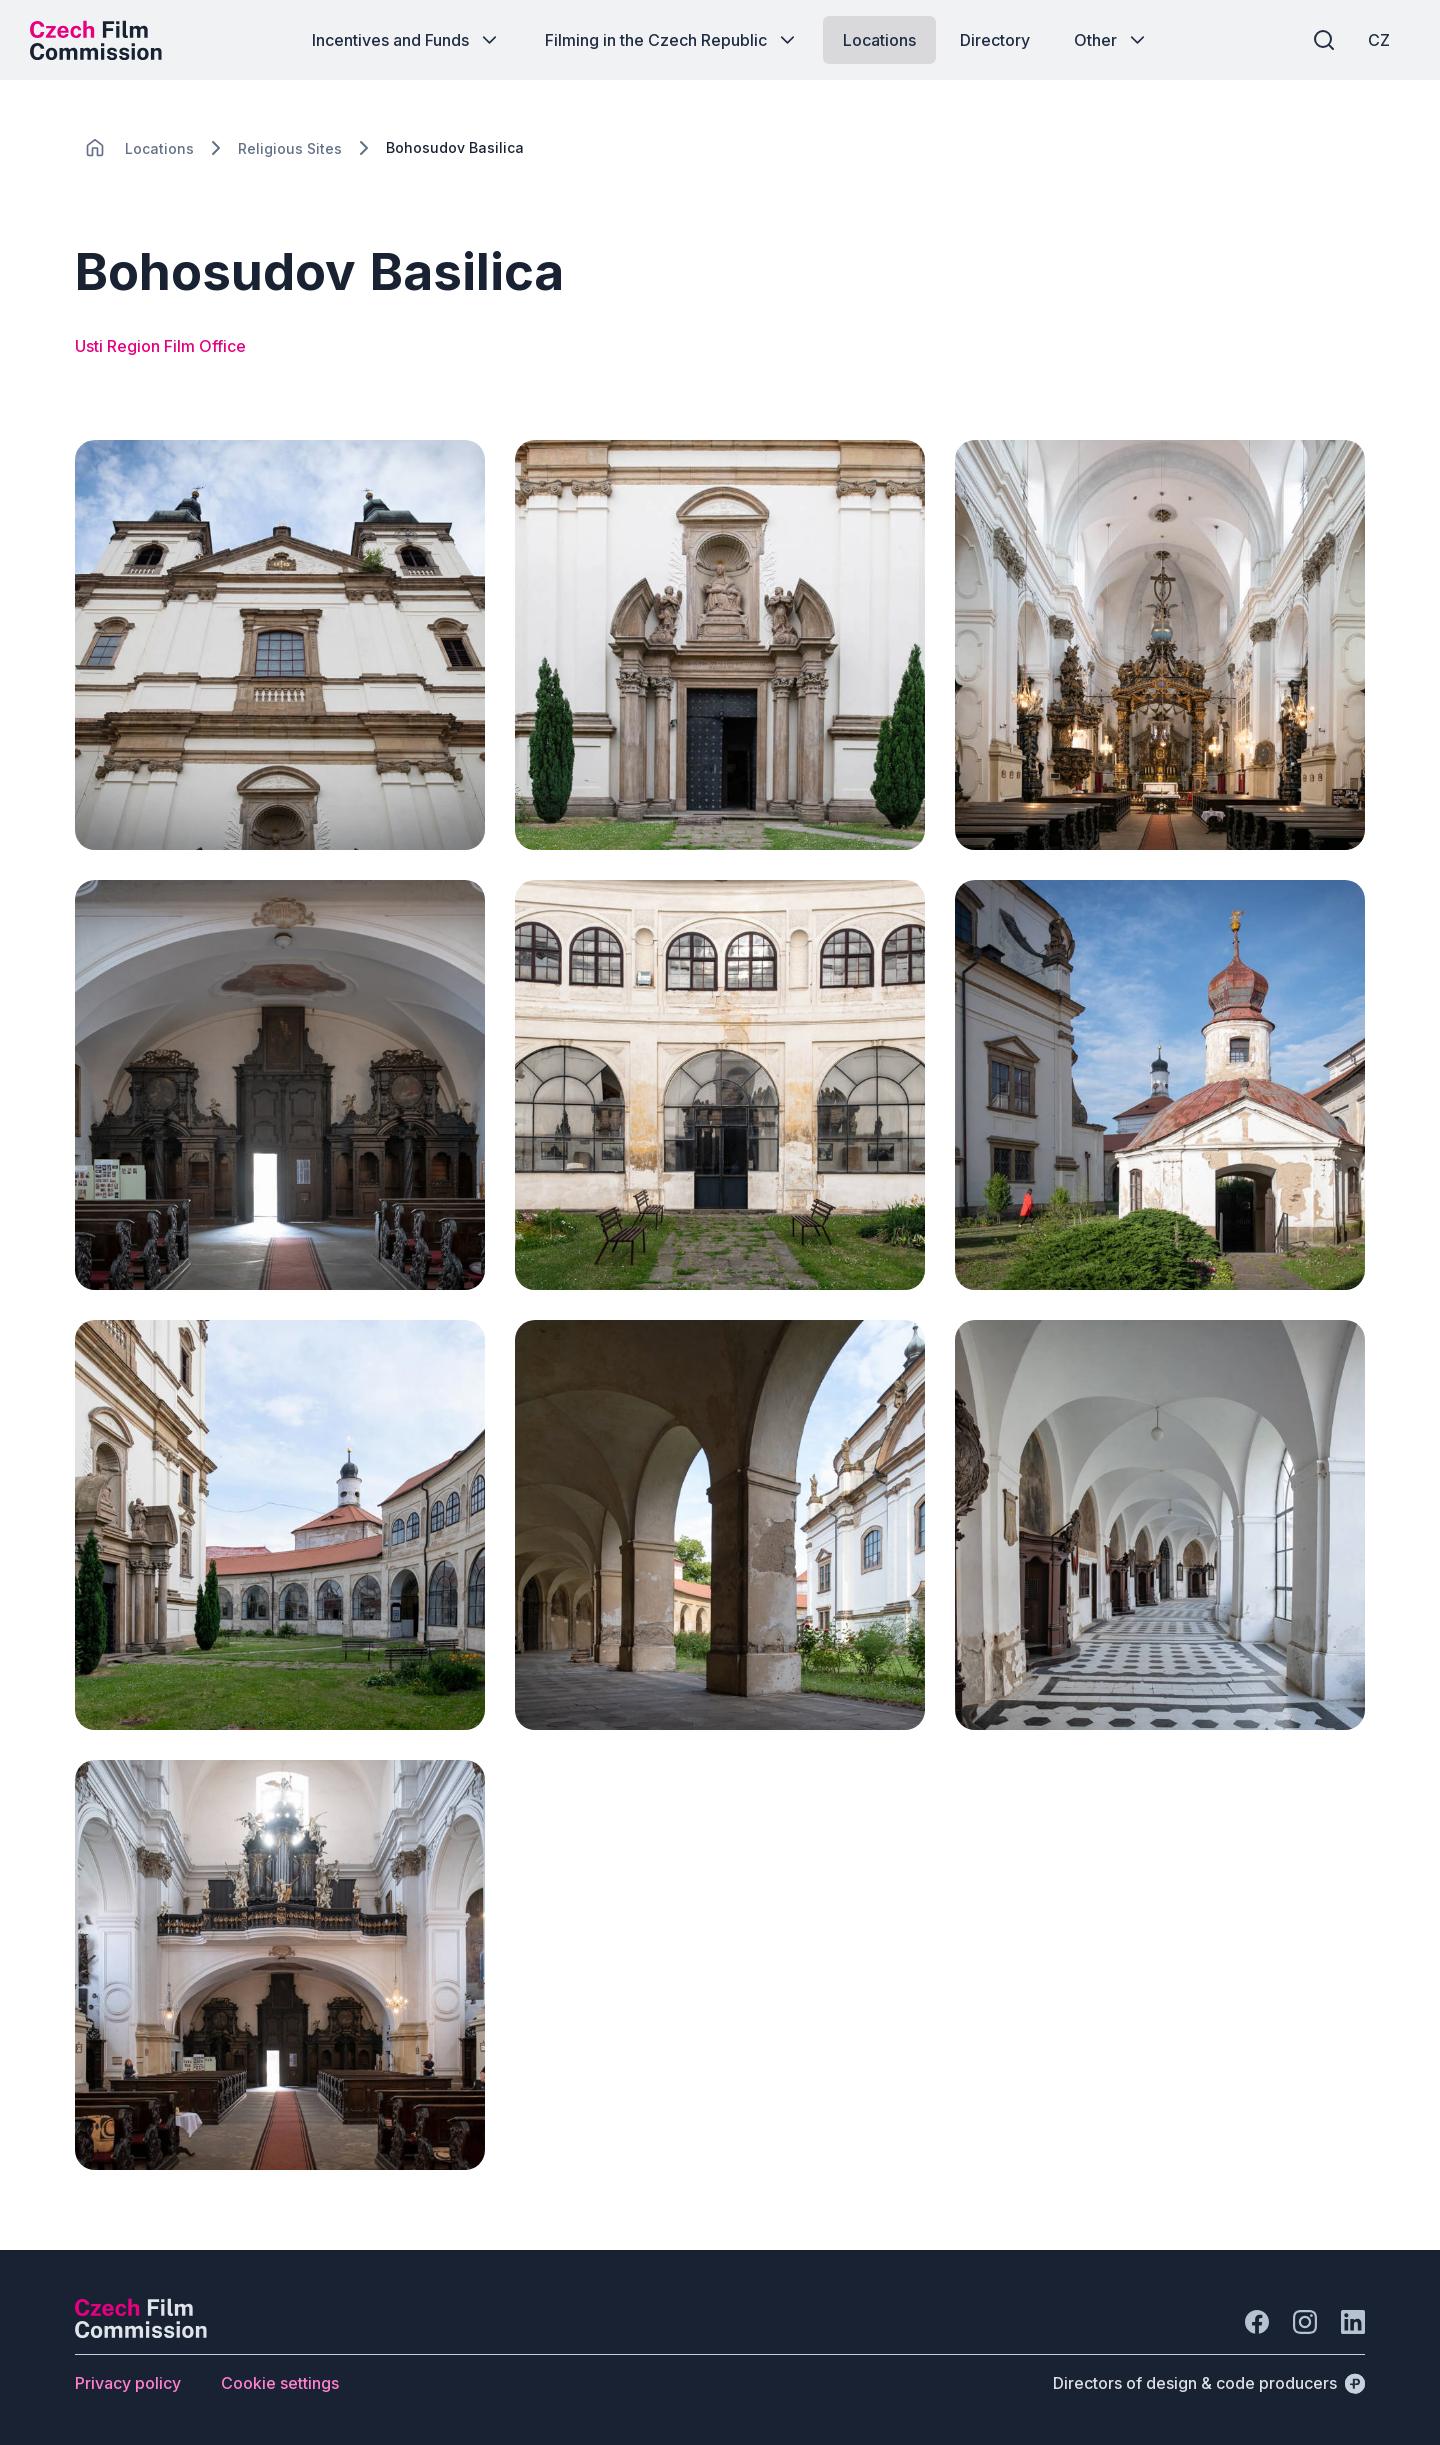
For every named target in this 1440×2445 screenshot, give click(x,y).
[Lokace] (159, 148)
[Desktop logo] (96, 40)
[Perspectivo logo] (141, 2332)
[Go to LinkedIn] (1353, 2322)
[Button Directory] (995, 40)
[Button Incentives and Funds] (406, 40)
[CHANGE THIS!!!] (95, 148)
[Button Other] (1111, 40)
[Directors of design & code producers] (1209, 2383)
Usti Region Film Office (160, 346)
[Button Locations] (879, 40)
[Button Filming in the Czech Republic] (672, 40)
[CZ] (1379, 40)
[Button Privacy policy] (128, 2383)
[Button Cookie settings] (280, 2383)
